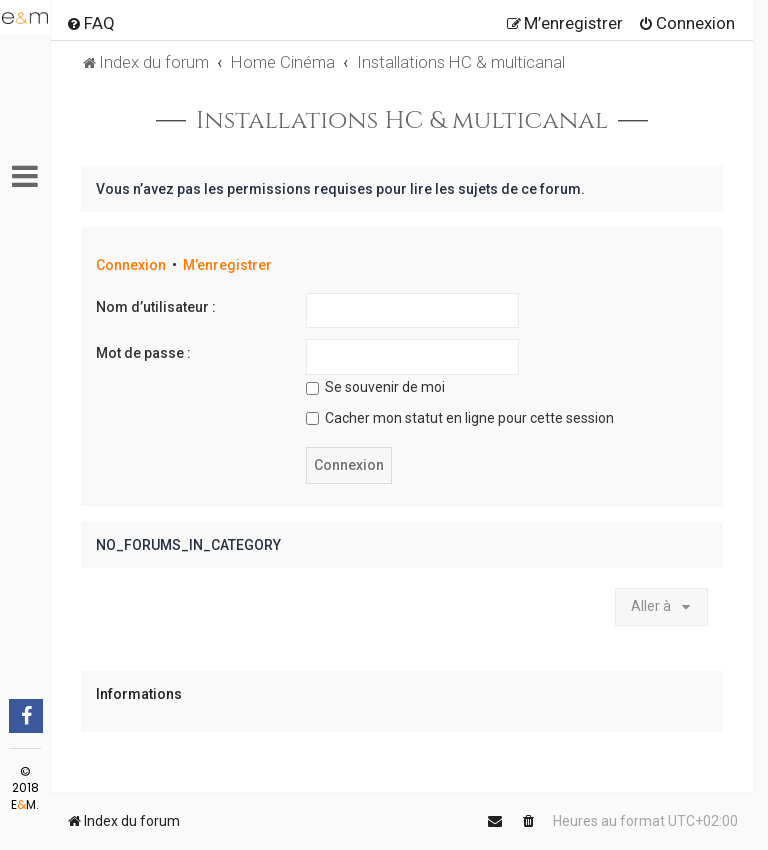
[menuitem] (90, 23)
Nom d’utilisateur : (156, 307)
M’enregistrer (227, 265)
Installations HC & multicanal (402, 121)
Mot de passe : (143, 353)
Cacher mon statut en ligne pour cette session (460, 418)
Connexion (131, 265)
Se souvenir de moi (375, 387)
